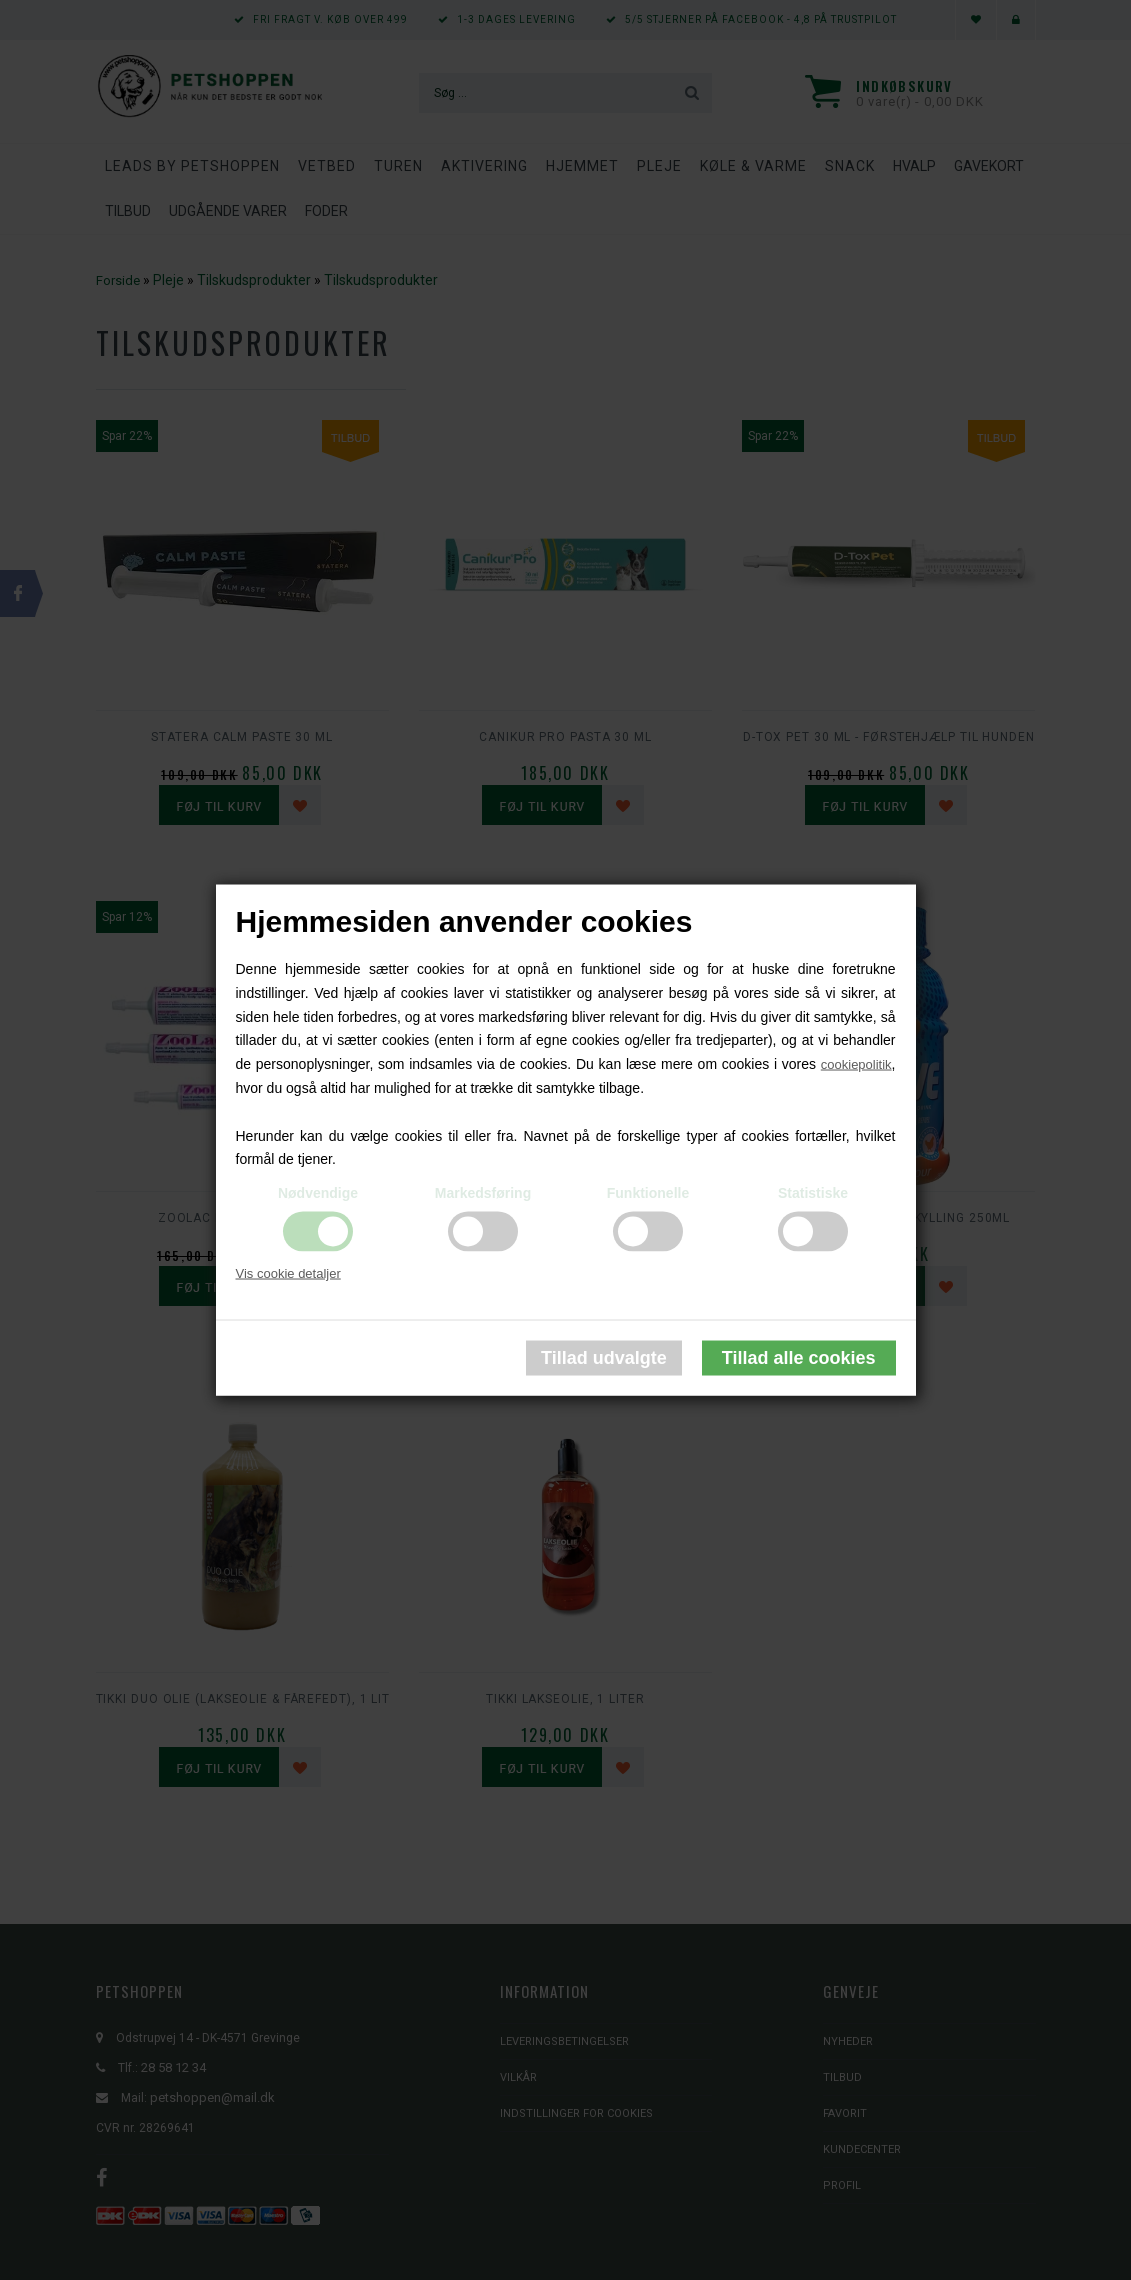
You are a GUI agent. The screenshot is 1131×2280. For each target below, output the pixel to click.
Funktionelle (648, 1193)
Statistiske (813, 1193)
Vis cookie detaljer (288, 1273)
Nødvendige (318, 1193)
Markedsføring (483, 1193)
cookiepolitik (856, 1064)
